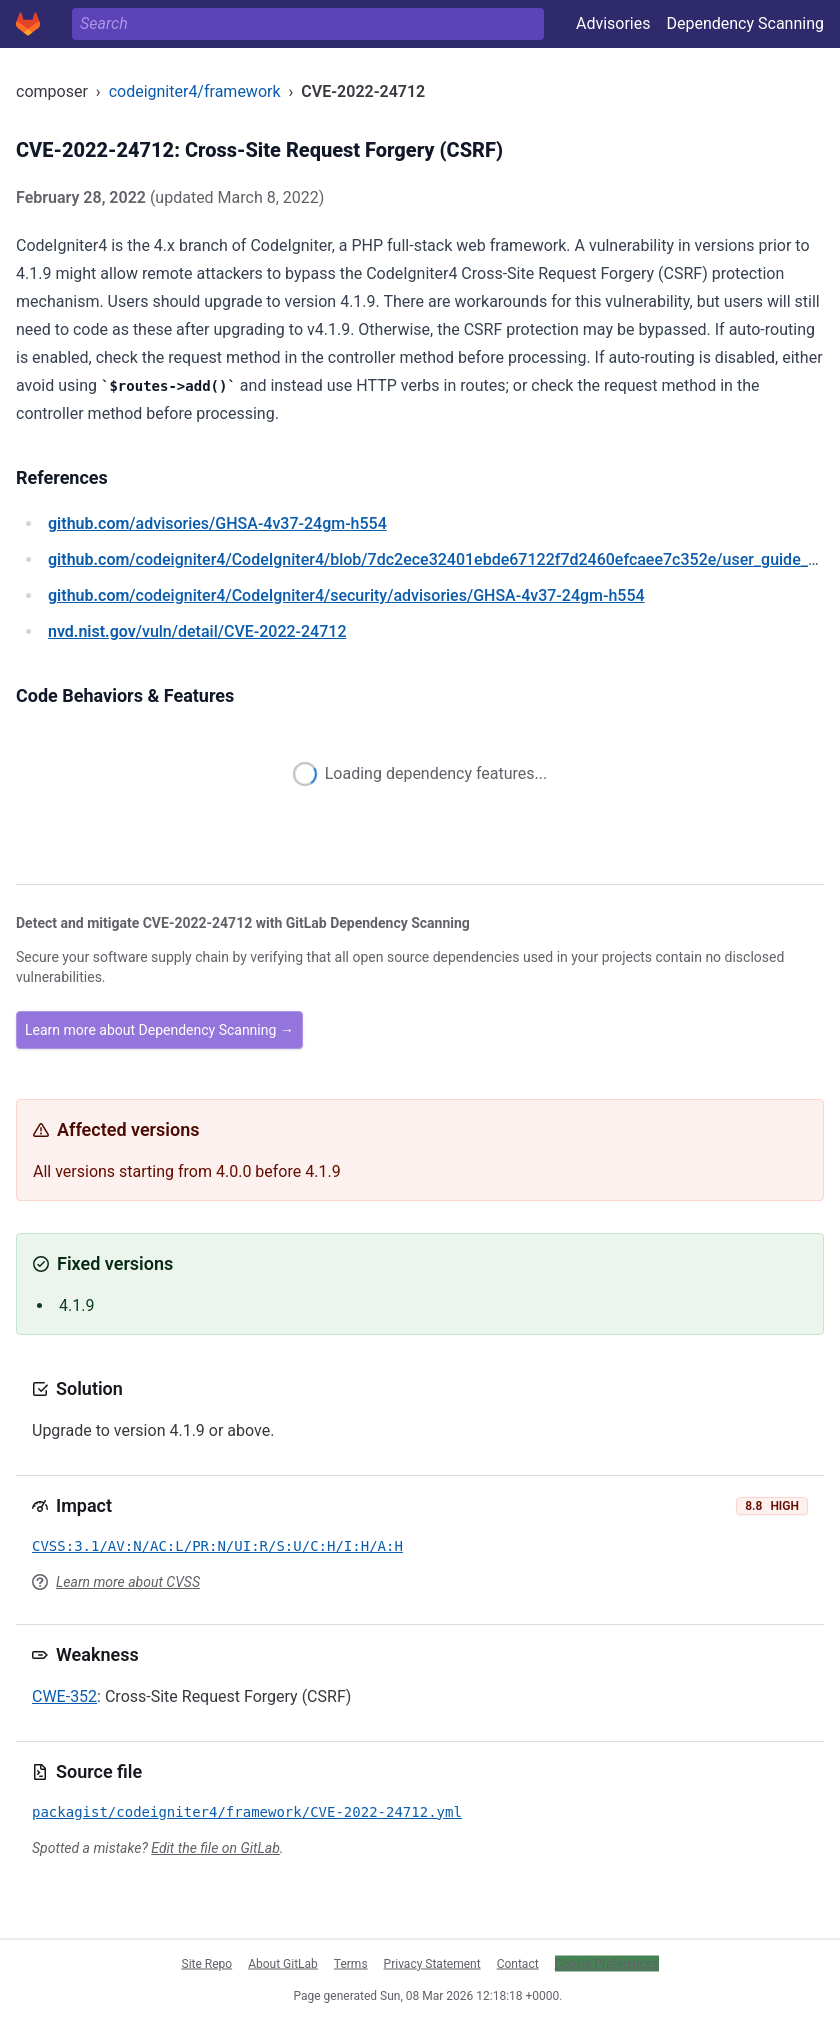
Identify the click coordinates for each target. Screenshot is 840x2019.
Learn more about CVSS (128, 1582)
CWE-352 (64, 1696)
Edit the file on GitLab (215, 1848)
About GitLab (283, 1963)
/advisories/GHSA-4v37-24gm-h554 (217, 523)
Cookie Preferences (607, 1963)
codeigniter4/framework (195, 91)
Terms (351, 1963)
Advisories (613, 23)
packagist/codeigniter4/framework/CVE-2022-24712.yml (247, 1812)
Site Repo (207, 1963)
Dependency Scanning (745, 23)
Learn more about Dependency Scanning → (159, 1030)
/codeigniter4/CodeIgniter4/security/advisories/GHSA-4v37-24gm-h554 (346, 595)
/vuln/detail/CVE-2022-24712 (197, 631)
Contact (518, 1963)
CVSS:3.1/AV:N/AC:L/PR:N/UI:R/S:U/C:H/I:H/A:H (217, 1546)
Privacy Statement (432, 1963)
